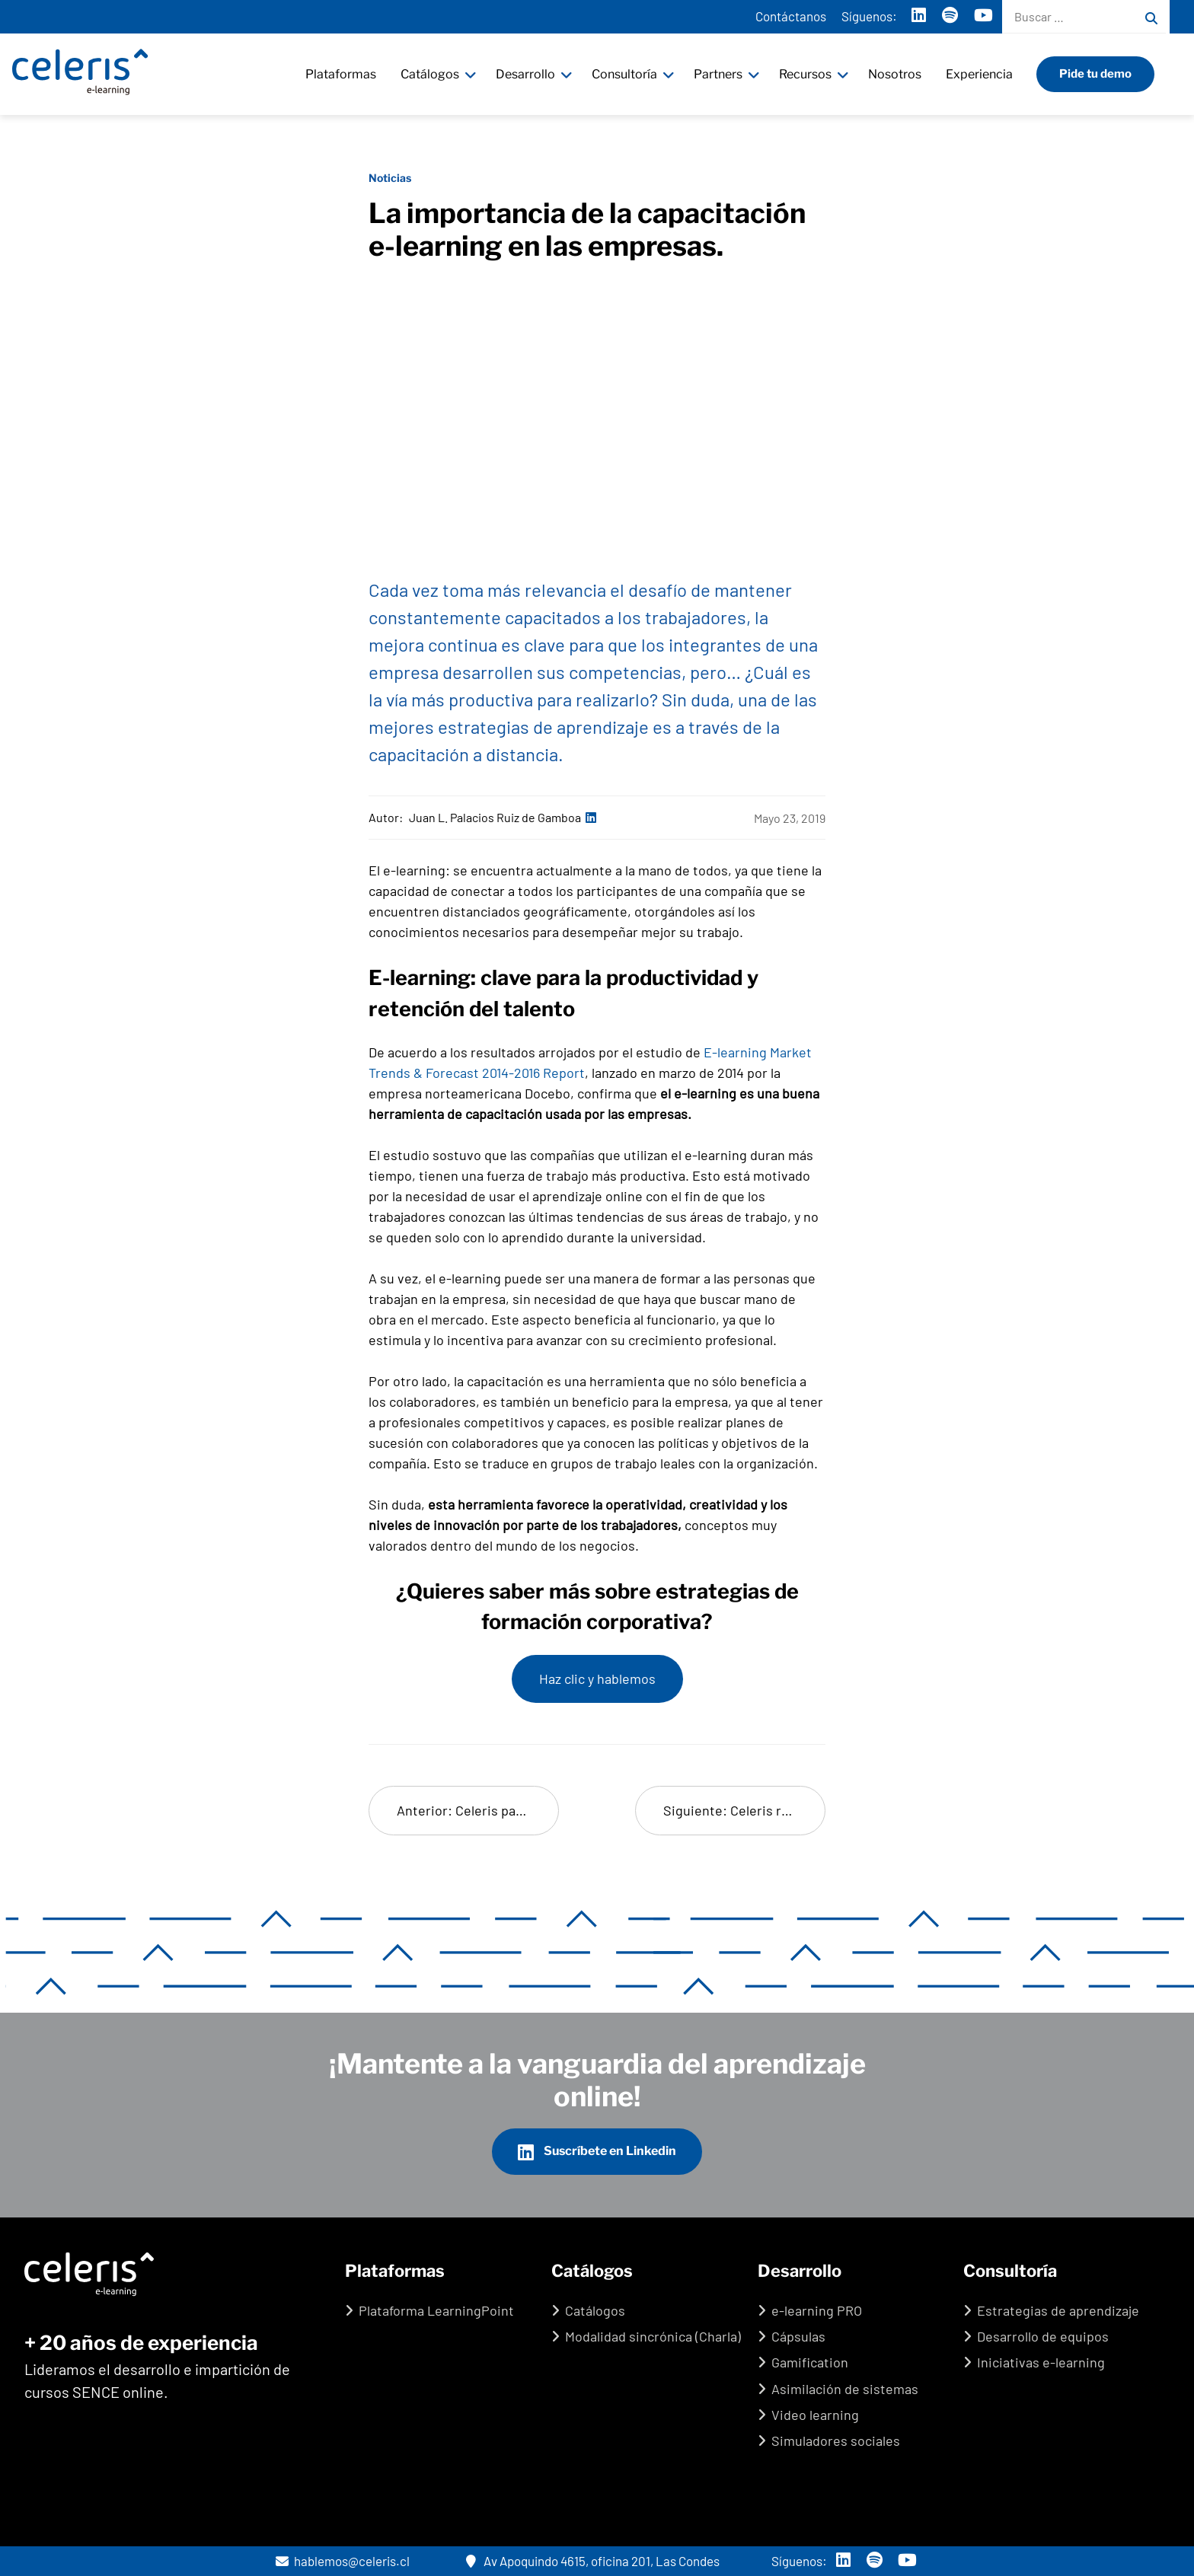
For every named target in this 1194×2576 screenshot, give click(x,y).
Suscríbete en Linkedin (597, 2152)
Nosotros (896, 74)
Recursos (807, 74)
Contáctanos (790, 16)
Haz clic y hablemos (597, 1678)
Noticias (390, 177)
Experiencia (980, 74)
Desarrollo (527, 74)
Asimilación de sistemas (844, 2388)
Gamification (809, 2362)
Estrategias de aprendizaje (1058, 2310)
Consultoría (626, 74)
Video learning (815, 2414)
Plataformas (342, 74)
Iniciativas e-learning (1041, 2362)
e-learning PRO (816, 2310)
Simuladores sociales (835, 2440)
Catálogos (431, 74)
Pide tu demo (1097, 74)
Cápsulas (798, 2336)
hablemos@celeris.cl (343, 2560)
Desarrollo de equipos (1043, 2336)
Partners (719, 74)
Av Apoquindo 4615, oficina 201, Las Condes (593, 2560)
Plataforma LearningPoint (436, 2310)
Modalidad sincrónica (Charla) (653, 2336)
